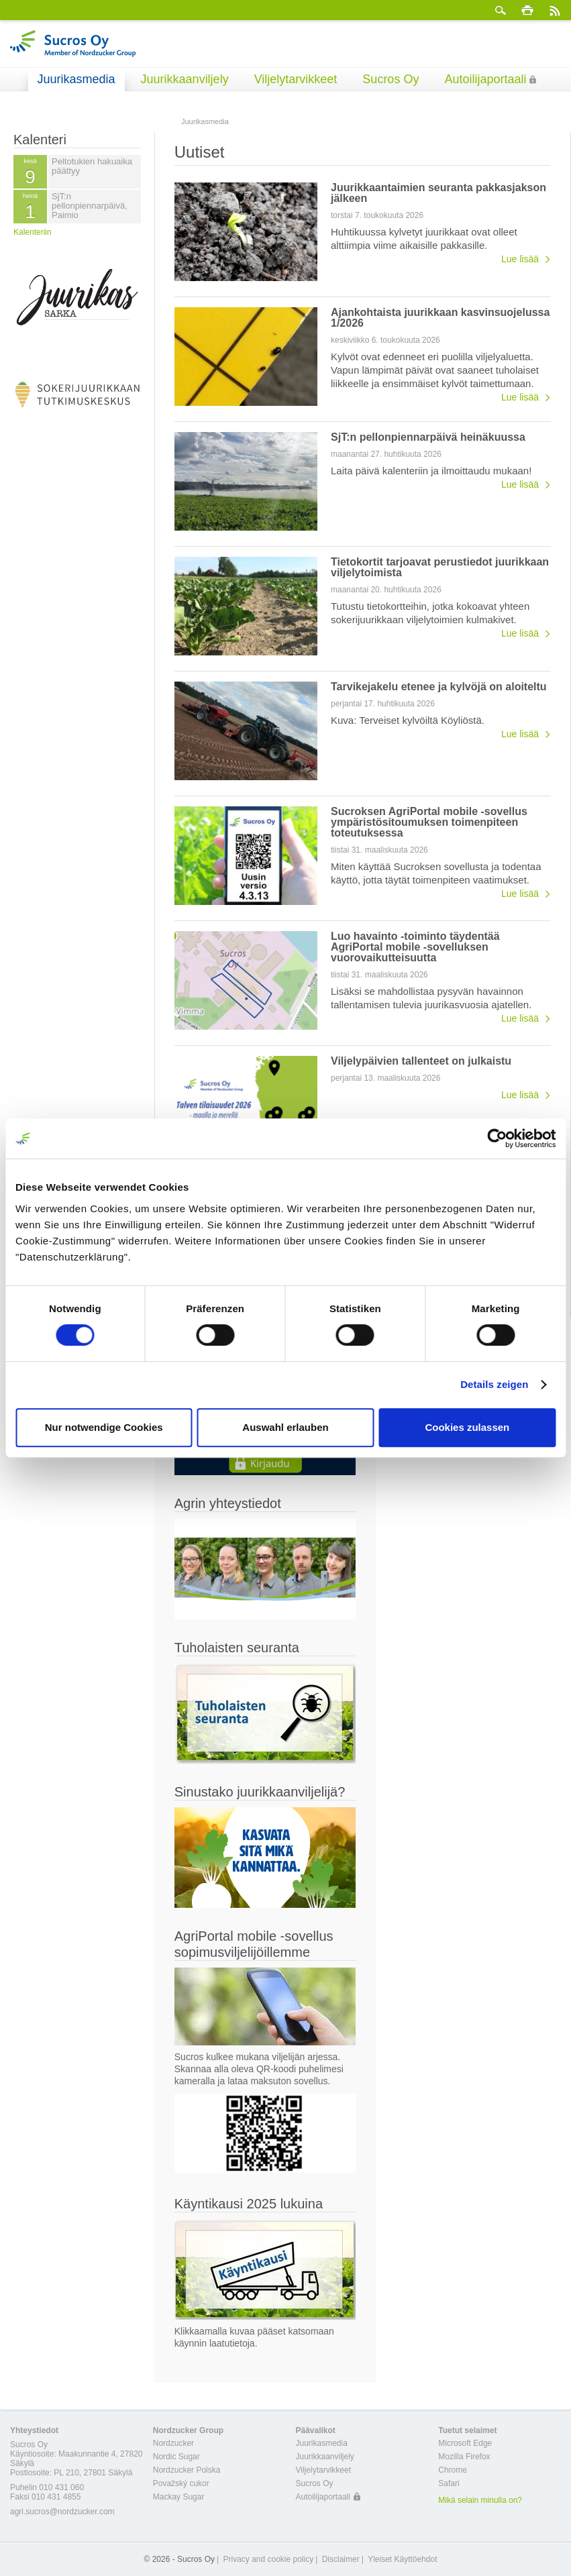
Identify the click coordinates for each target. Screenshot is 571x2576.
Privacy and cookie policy (268, 2559)
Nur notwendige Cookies (104, 1427)
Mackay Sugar (179, 2497)
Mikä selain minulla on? (480, 2500)
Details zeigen (494, 1384)
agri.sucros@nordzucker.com (62, 2511)
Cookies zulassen (467, 1427)
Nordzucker (173, 2443)
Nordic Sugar (176, 2456)
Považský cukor (181, 2483)
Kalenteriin (32, 232)
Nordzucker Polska (187, 2470)
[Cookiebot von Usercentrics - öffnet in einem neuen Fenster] (497, 1138)
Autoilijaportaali (485, 79)
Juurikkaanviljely (185, 79)
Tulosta (527, 10)
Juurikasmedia (76, 79)
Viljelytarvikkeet (296, 79)
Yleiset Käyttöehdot (402, 2559)
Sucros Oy (390, 79)
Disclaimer (341, 2559)
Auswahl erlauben (285, 1427)
